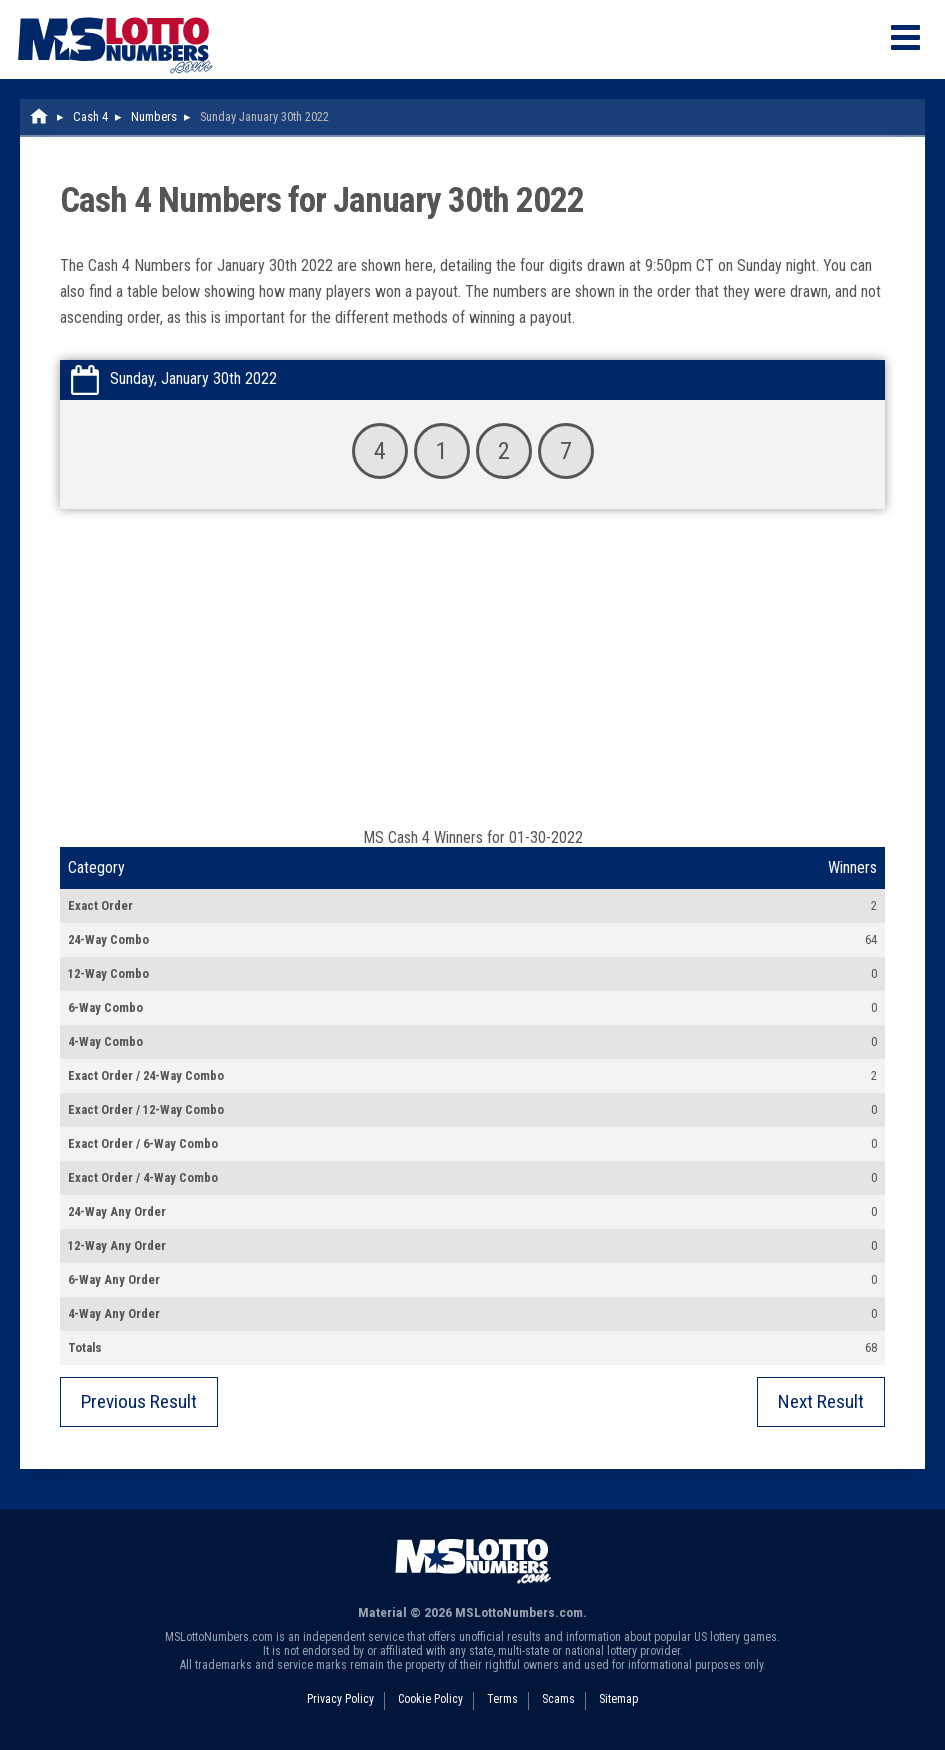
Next (821, 1401)
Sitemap (618, 1699)
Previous (139, 1401)
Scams (558, 1699)
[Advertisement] (472, 678)
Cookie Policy (430, 1699)
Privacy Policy (340, 1699)
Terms (502, 1699)
